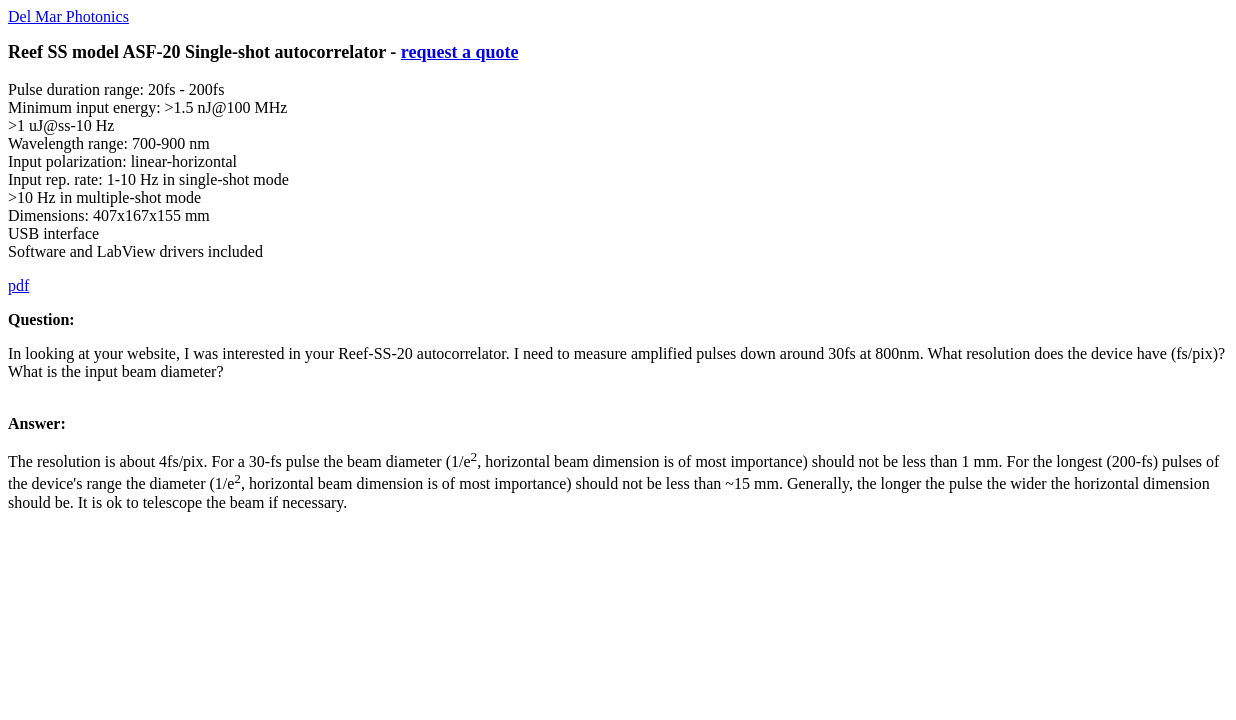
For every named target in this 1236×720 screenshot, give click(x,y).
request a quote (460, 52)
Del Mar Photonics (68, 16)
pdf (18, 285)
